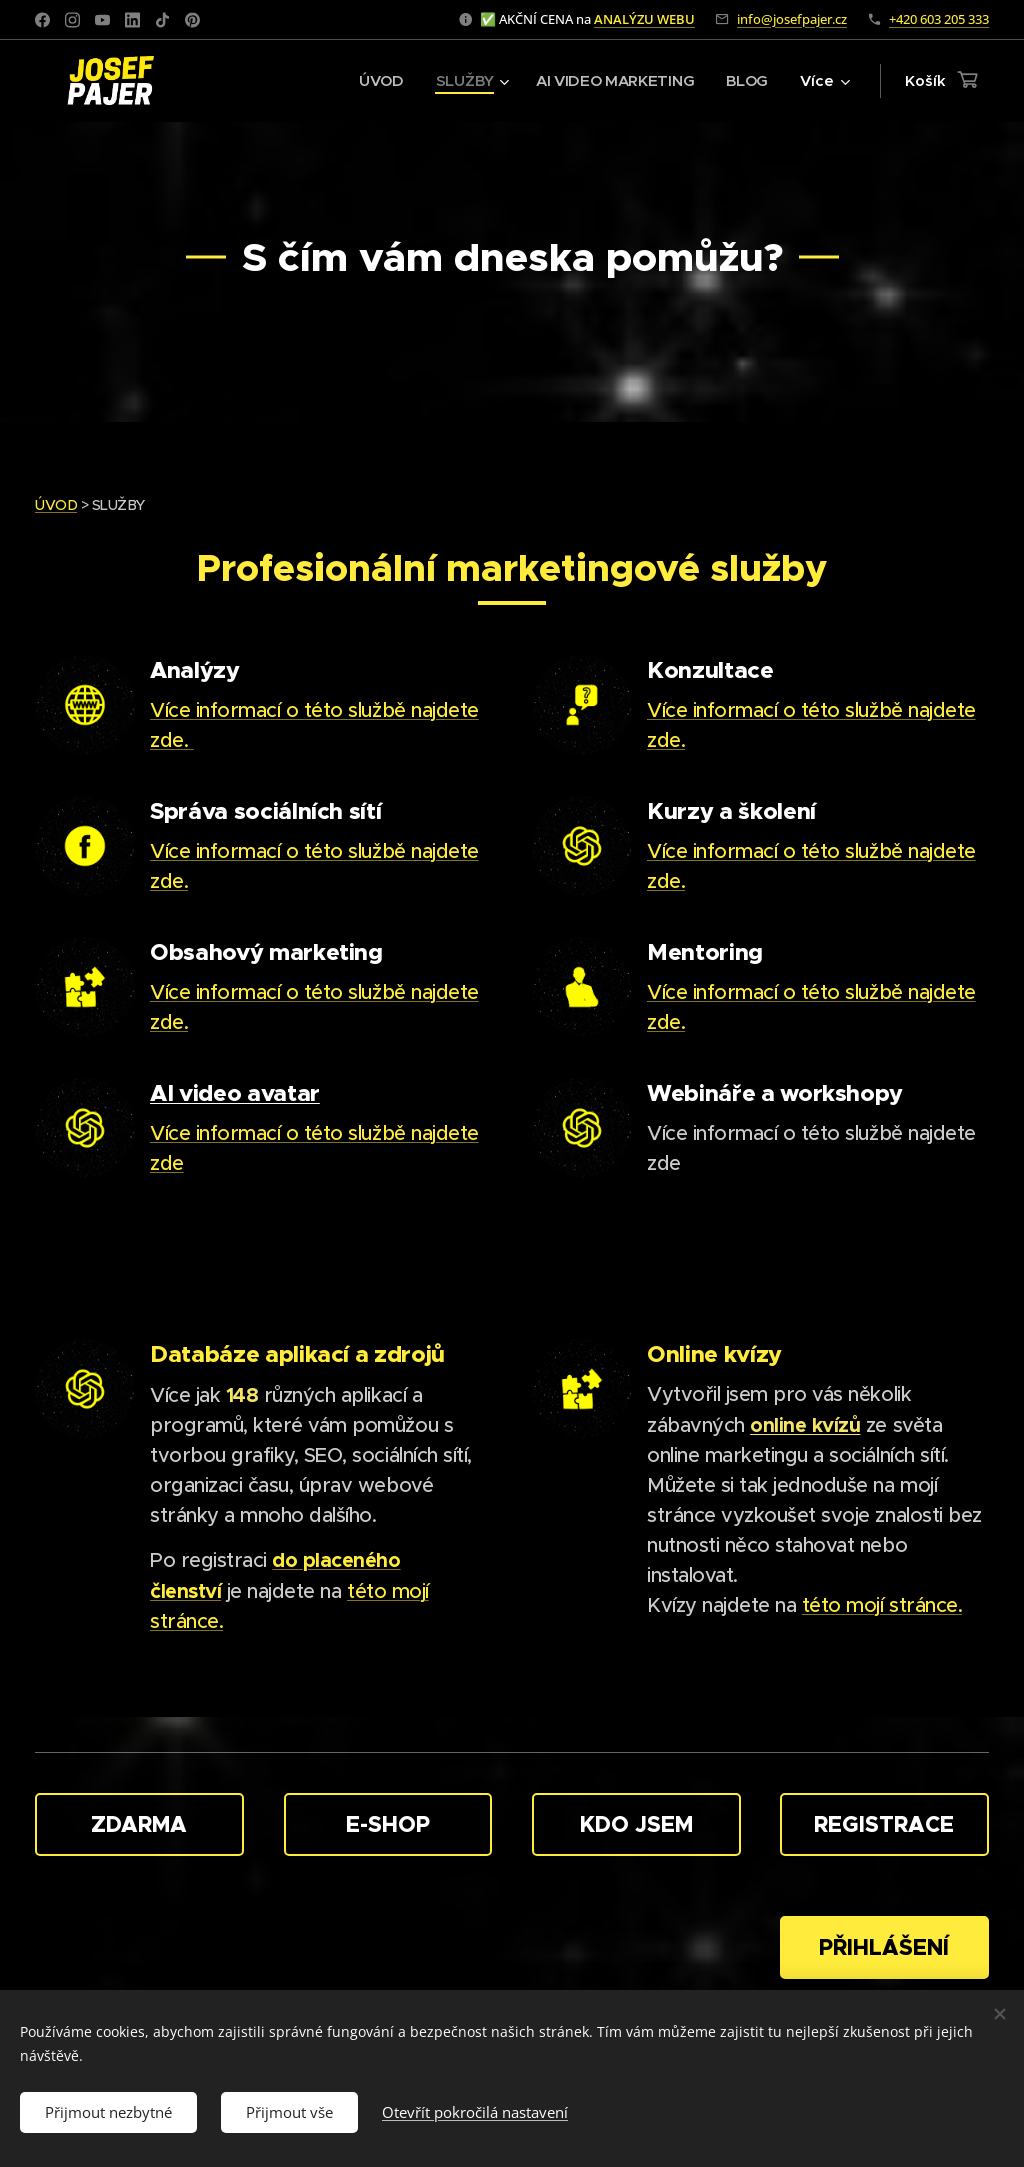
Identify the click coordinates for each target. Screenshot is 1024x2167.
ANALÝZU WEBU (644, 19)
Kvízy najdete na (724, 1605)
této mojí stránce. (882, 1605)
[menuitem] (377, 81)
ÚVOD (56, 505)
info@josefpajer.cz (792, 19)
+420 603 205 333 (939, 19)
